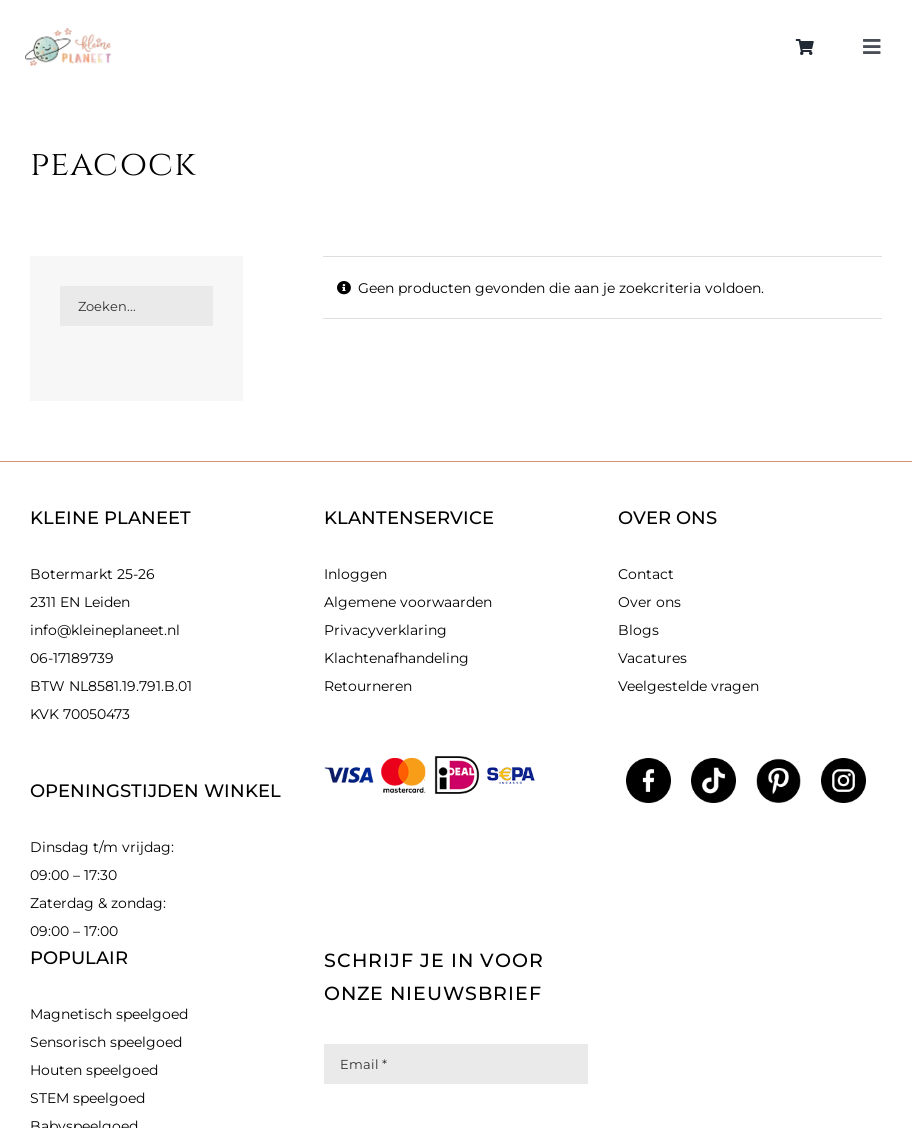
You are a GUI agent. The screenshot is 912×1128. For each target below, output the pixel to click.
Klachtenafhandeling (396, 658)
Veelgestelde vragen (688, 686)
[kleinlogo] (68, 35)
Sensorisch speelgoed (106, 1042)
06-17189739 (72, 658)
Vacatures (652, 658)
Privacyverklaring (385, 630)
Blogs (638, 630)
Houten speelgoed (94, 1070)
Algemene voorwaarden (408, 602)
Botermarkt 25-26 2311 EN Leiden (92, 588)
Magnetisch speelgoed (109, 1014)
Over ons (649, 602)
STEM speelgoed (87, 1098)
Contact (646, 574)
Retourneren (368, 686)
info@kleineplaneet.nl (105, 630)
